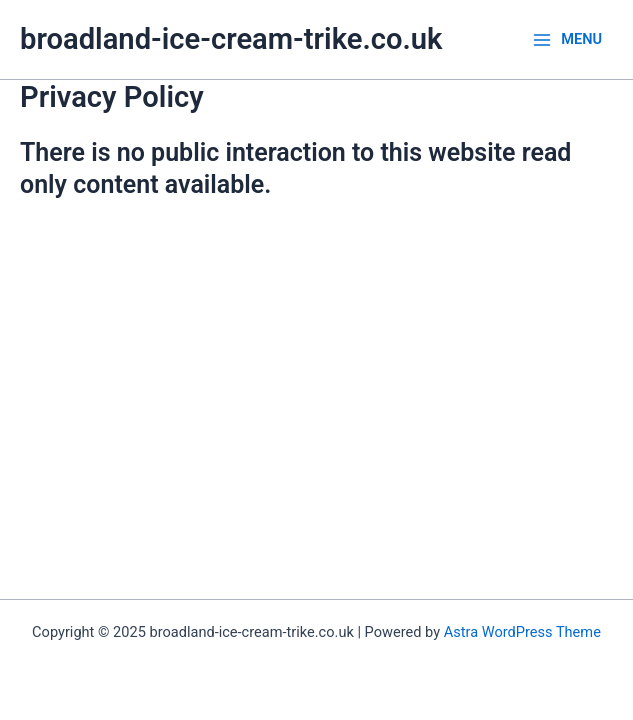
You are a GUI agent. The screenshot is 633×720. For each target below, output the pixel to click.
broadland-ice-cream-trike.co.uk (231, 39)
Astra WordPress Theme (522, 632)
